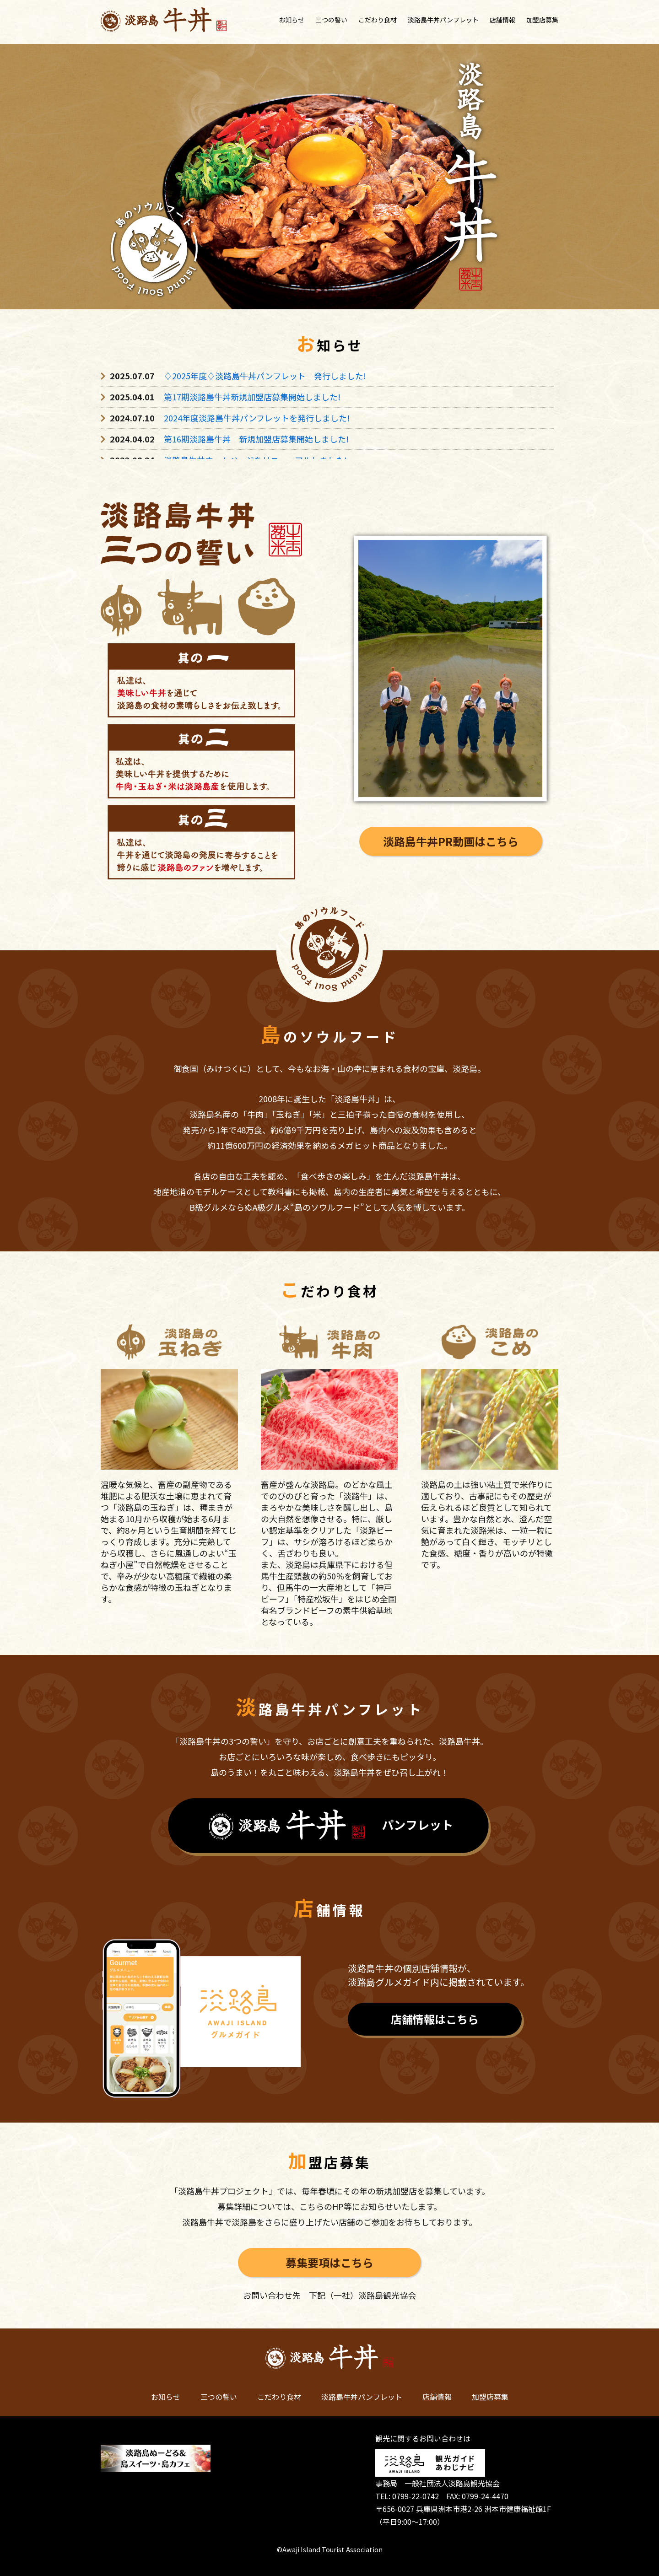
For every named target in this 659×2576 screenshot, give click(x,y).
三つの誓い (331, 19)
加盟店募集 (542, 19)
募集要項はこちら (329, 2262)
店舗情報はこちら (435, 2019)
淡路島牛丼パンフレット (443, 19)
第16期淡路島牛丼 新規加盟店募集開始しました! (256, 439)
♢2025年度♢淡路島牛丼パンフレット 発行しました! (265, 376)
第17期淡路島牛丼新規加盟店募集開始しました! (252, 397)
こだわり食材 (377, 19)
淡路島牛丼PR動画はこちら (451, 841)
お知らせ (291, 19)
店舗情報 (502, 19)
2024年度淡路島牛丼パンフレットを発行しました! (257, 418)
